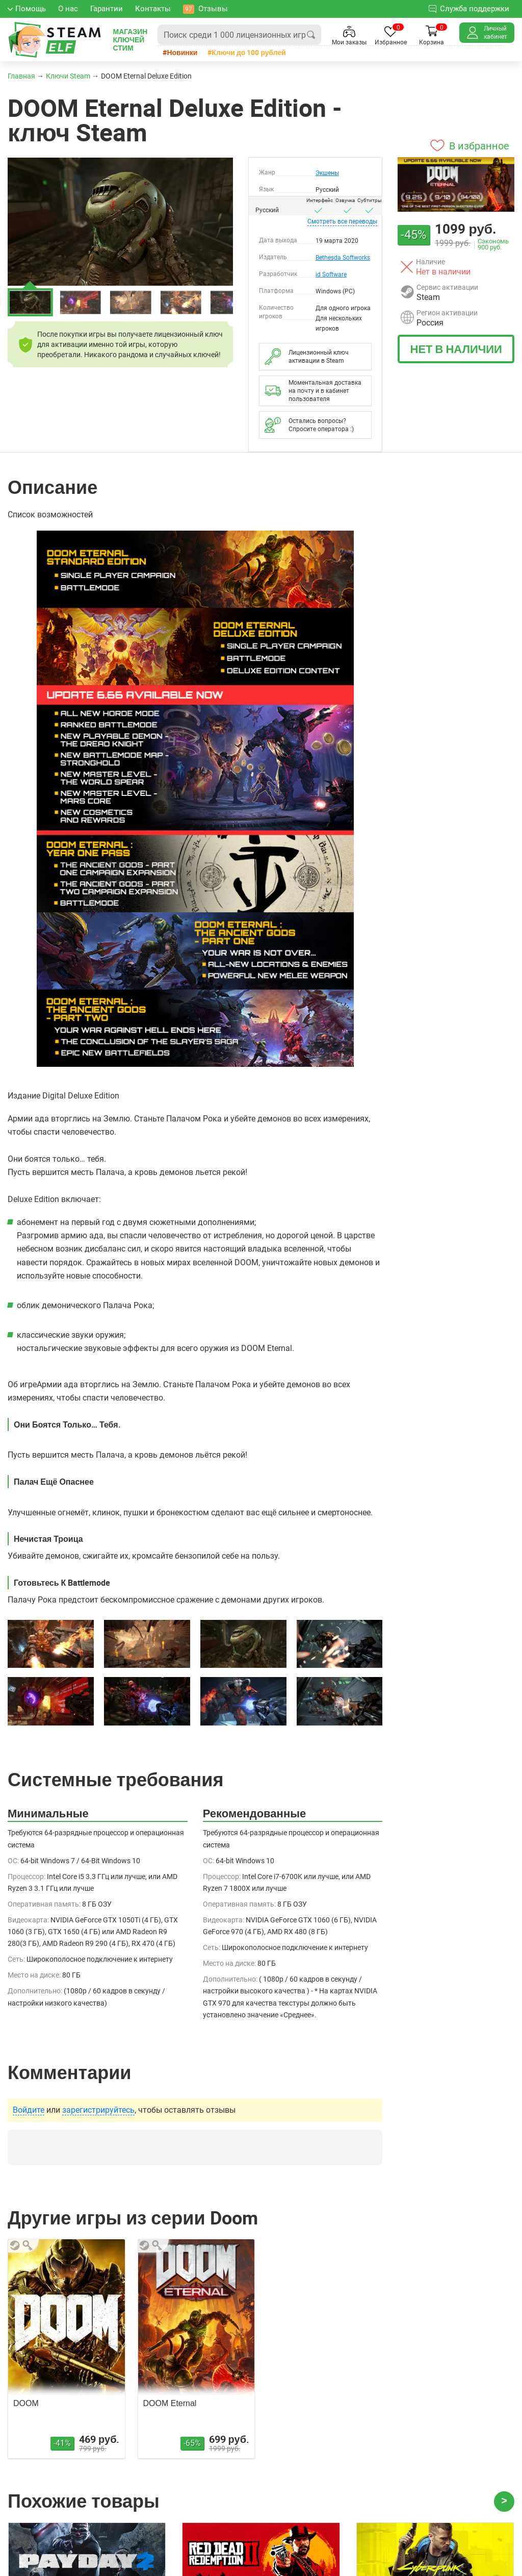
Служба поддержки (469, 8)
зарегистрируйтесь (98, 2110)
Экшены (327, 173)
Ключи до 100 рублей (249, 52)
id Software (331, 274)
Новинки (182, 52)
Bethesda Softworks (343, 257)
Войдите (28, 2110)
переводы (342, 221)
